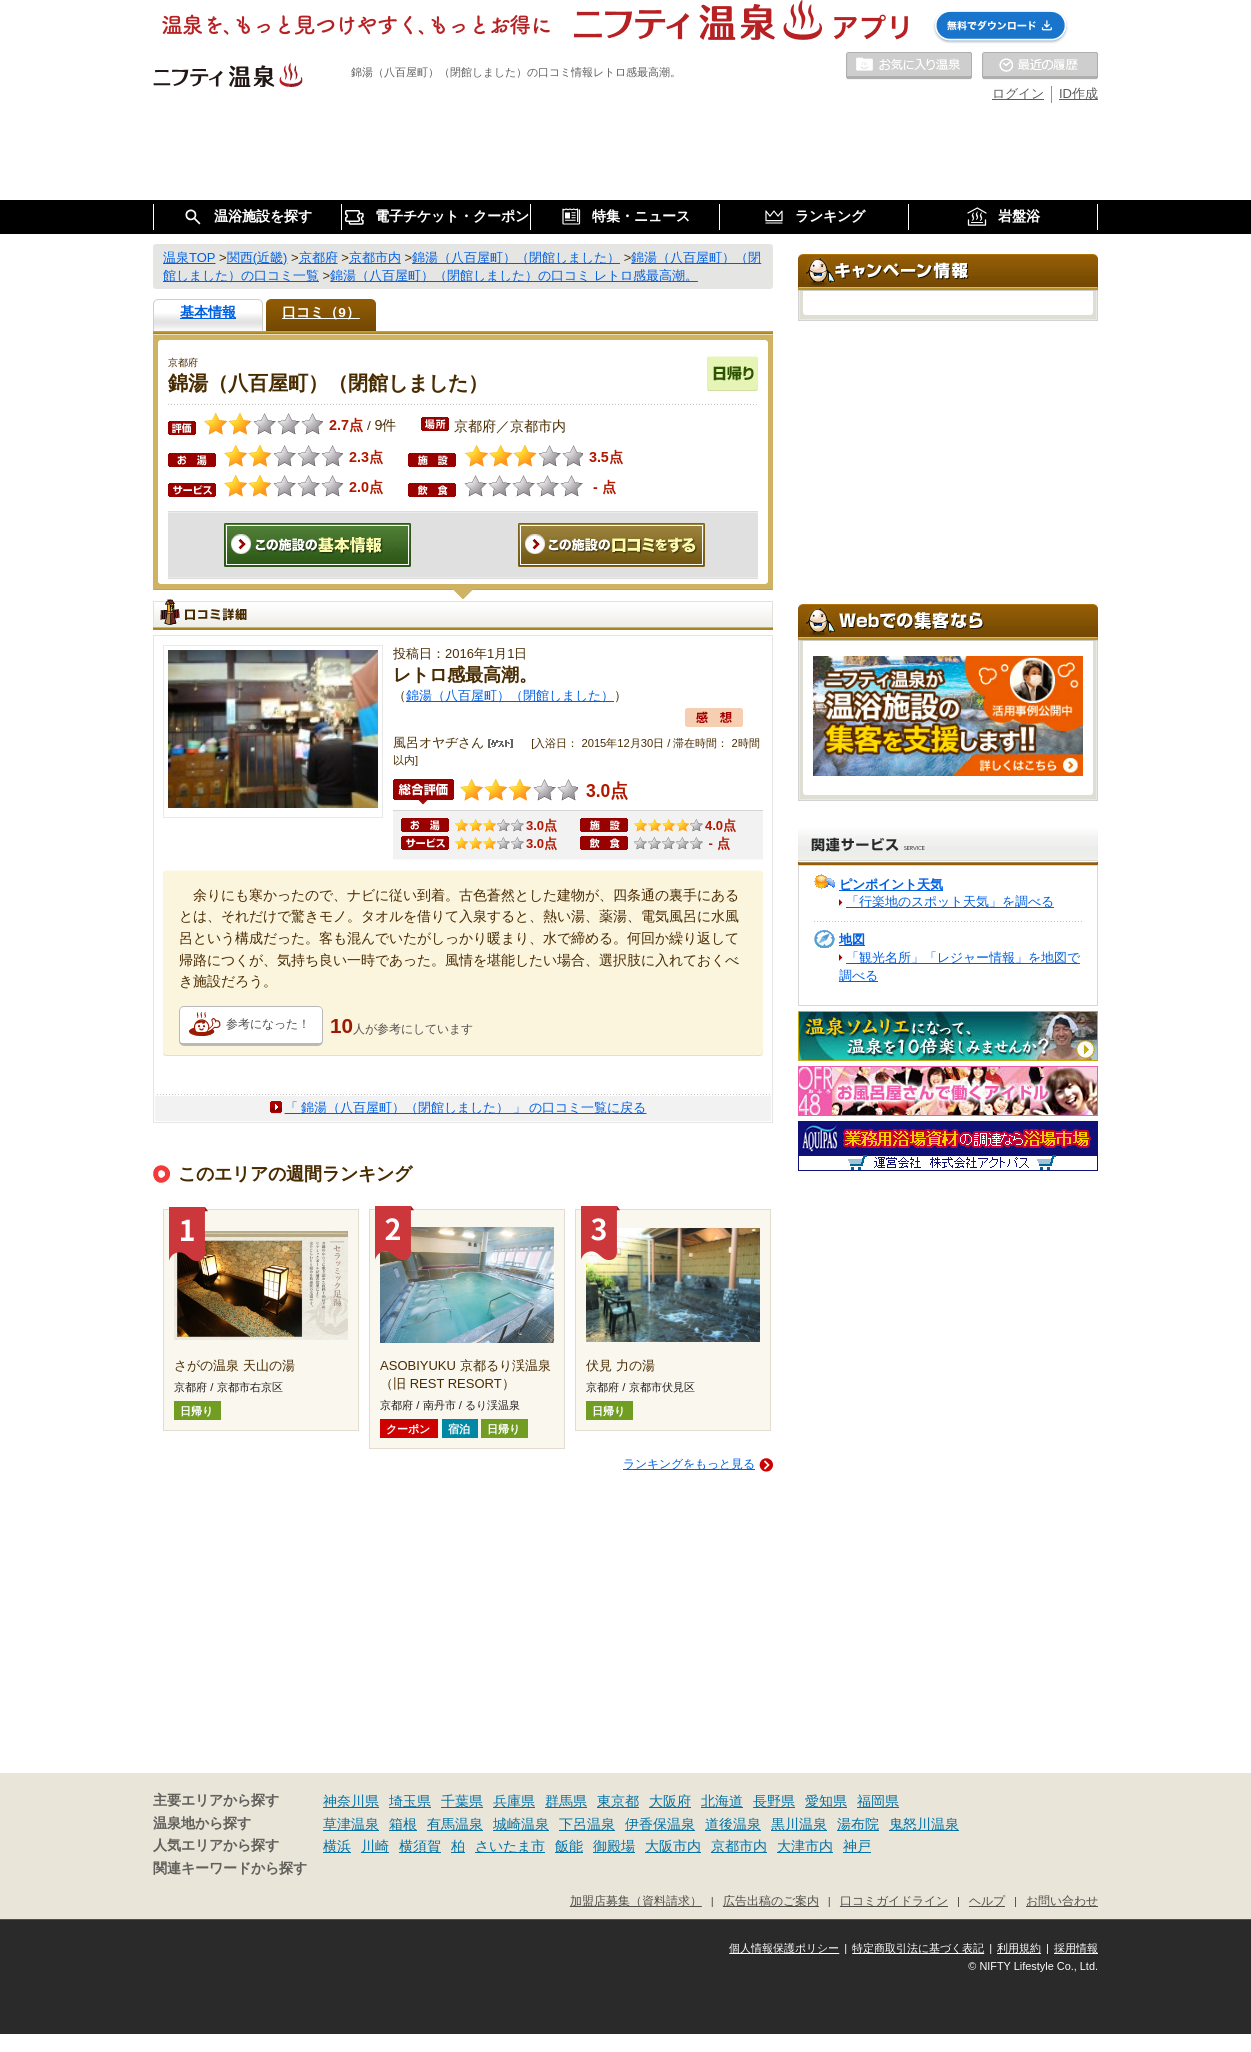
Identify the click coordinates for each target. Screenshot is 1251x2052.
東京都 (618, 1801)
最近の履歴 (1040, 66)
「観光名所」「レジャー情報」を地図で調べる (959, 966)
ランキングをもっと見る (689, 1464)
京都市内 (739, 1846)
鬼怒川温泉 (924, 1824)
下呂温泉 (587, 1824)
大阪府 (670, 1801)
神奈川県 (351, 1801)
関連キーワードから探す (230, 1868)
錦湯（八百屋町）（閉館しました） (510, 695)
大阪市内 (673, 1846)
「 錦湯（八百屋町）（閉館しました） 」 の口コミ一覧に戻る (466, 1107)
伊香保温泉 (660, 1824)
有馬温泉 (455, 1824)
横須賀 (420, 1846)
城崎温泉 (521, 1824)
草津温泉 (351, 1824)
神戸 (857, 1846)
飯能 (569, 1846)
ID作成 (1078, 93)
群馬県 (566, 1801)
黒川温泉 (799, 1824)
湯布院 (858, 1824)
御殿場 (614, 1846)
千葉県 (462, 1801)
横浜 (337, 1846)
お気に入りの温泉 (909, 66)
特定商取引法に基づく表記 (918, 1948)
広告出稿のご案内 (771, 1900)
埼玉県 (410, 1801)
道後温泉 (733, 1824)
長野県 (774, 1801)
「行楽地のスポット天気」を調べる (950, 901)
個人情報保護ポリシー (784, 1948)
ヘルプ (987, 1900)
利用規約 (1019, 1948)
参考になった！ (268, 1024)
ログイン (1018, 93)
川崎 (375, 1846)
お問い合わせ (1062, 1900)
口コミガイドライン (894, 1900)
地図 (852, 939)
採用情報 (1076, 1948)
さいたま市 (510, 1846)
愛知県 (826, 1801)
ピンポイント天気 (891, 884)
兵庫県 (514, 1801)
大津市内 (805, 1846)
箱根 (403, 1824)
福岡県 (878, 1801)
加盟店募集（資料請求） (636, 1900)
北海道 (722, 1801)
